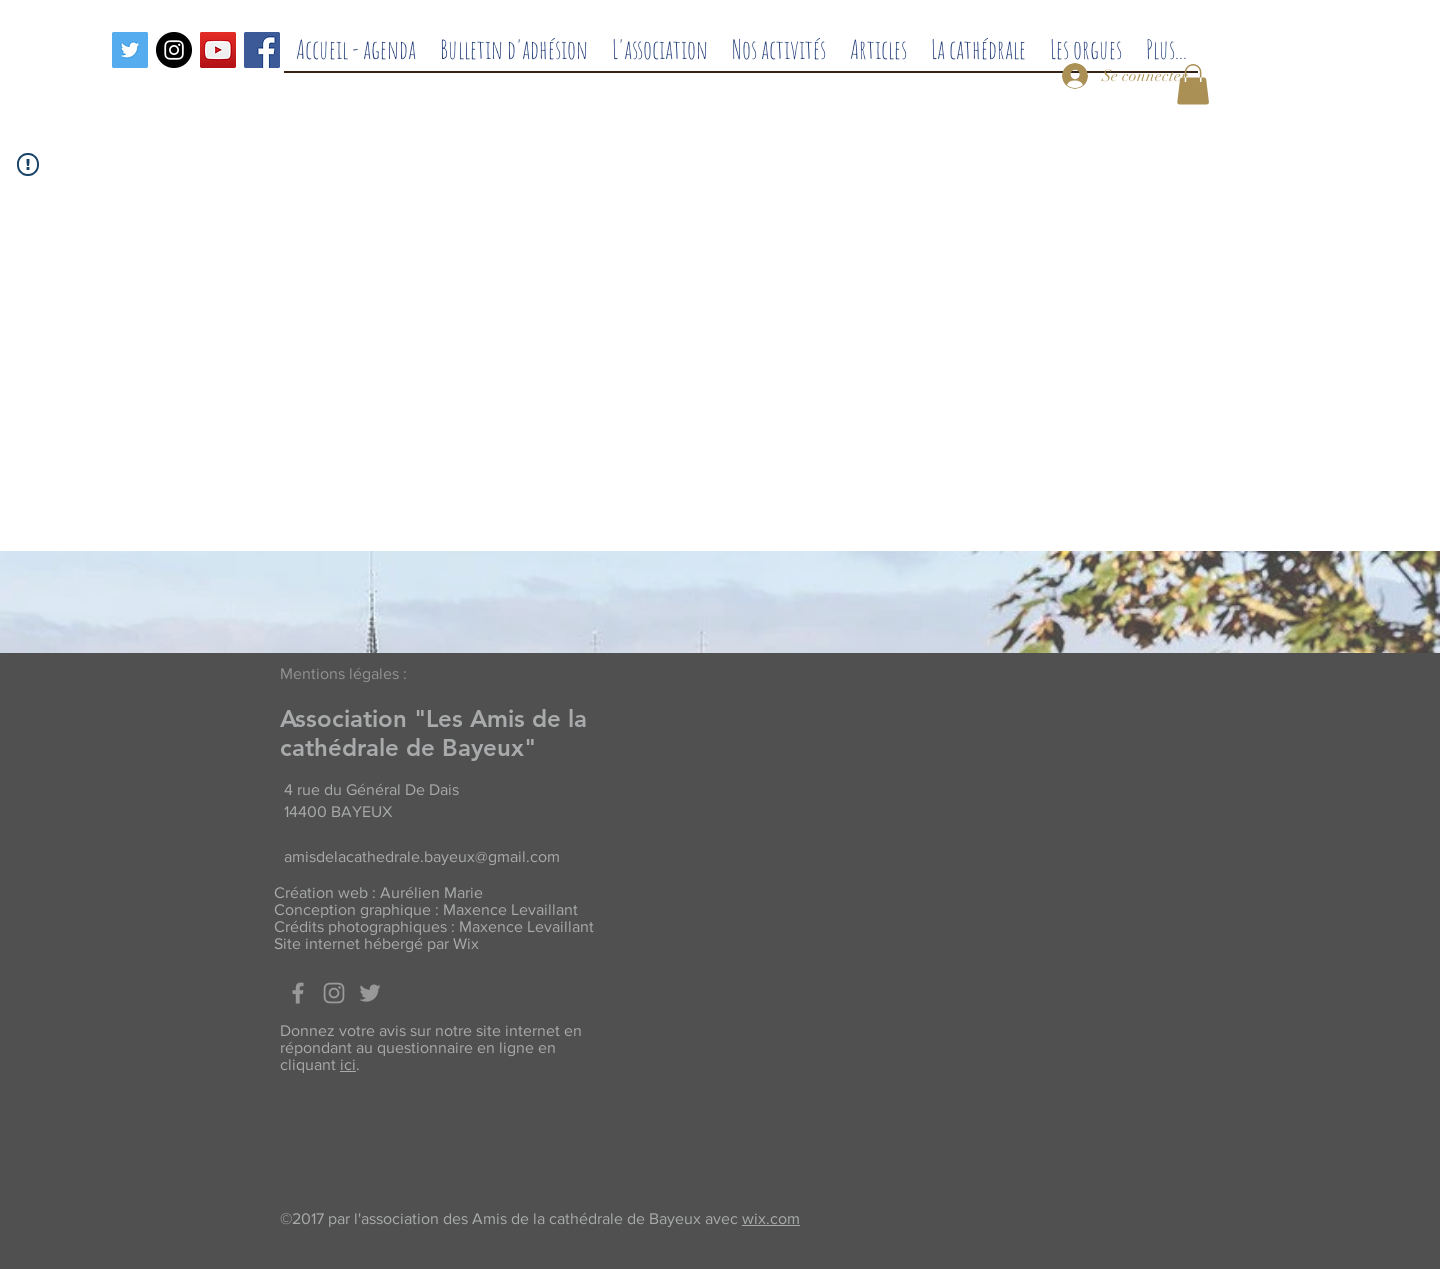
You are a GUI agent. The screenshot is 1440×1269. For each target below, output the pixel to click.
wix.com (771, 1218)
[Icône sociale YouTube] (218, 50)
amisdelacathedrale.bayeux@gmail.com (422, 856)
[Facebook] (262, 50)
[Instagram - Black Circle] (174, 50)
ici (348, 1064)
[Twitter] (130, 50)
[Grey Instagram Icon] (334, 993)
